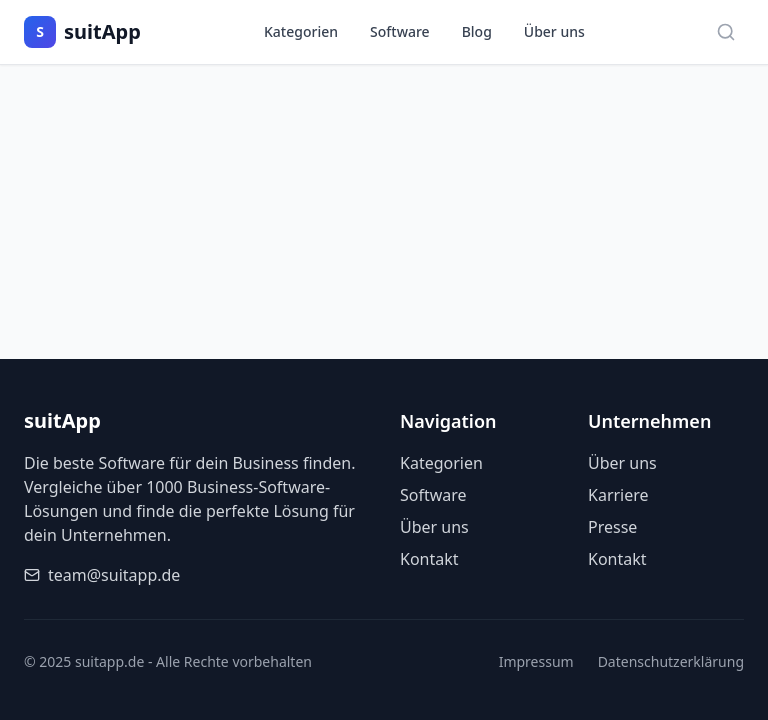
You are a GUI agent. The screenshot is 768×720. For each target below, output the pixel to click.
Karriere (618, 495)
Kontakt (429, 559)
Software (400, 31)
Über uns (554, 31)
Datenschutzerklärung (671, 661)
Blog (477, 31)
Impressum (536, 661)
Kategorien (301, 31)
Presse (612, 527)
